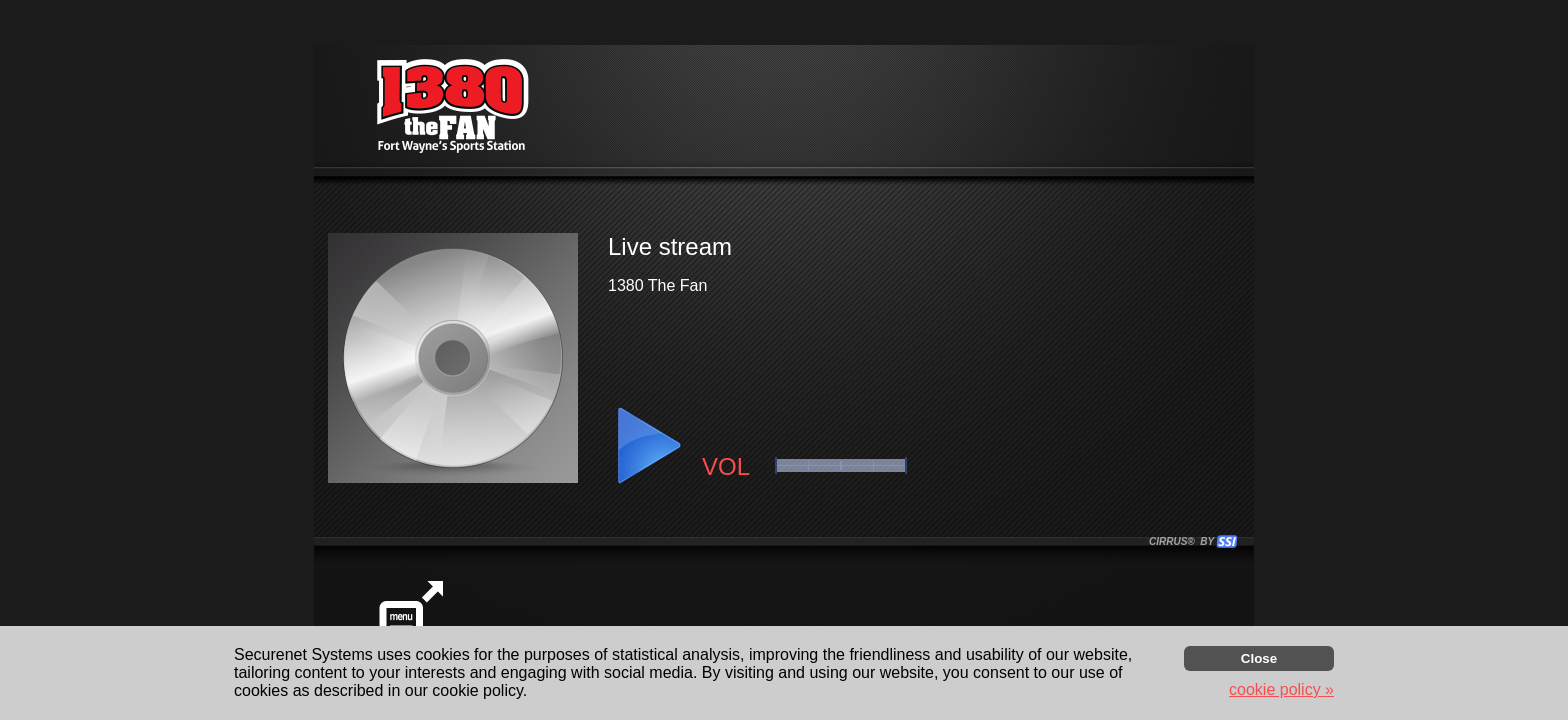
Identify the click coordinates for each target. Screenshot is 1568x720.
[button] (648, 446)
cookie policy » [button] (1281, 689)
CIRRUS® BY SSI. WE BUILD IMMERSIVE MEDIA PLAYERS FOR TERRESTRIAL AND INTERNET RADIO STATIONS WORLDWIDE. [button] (1184, 541)
